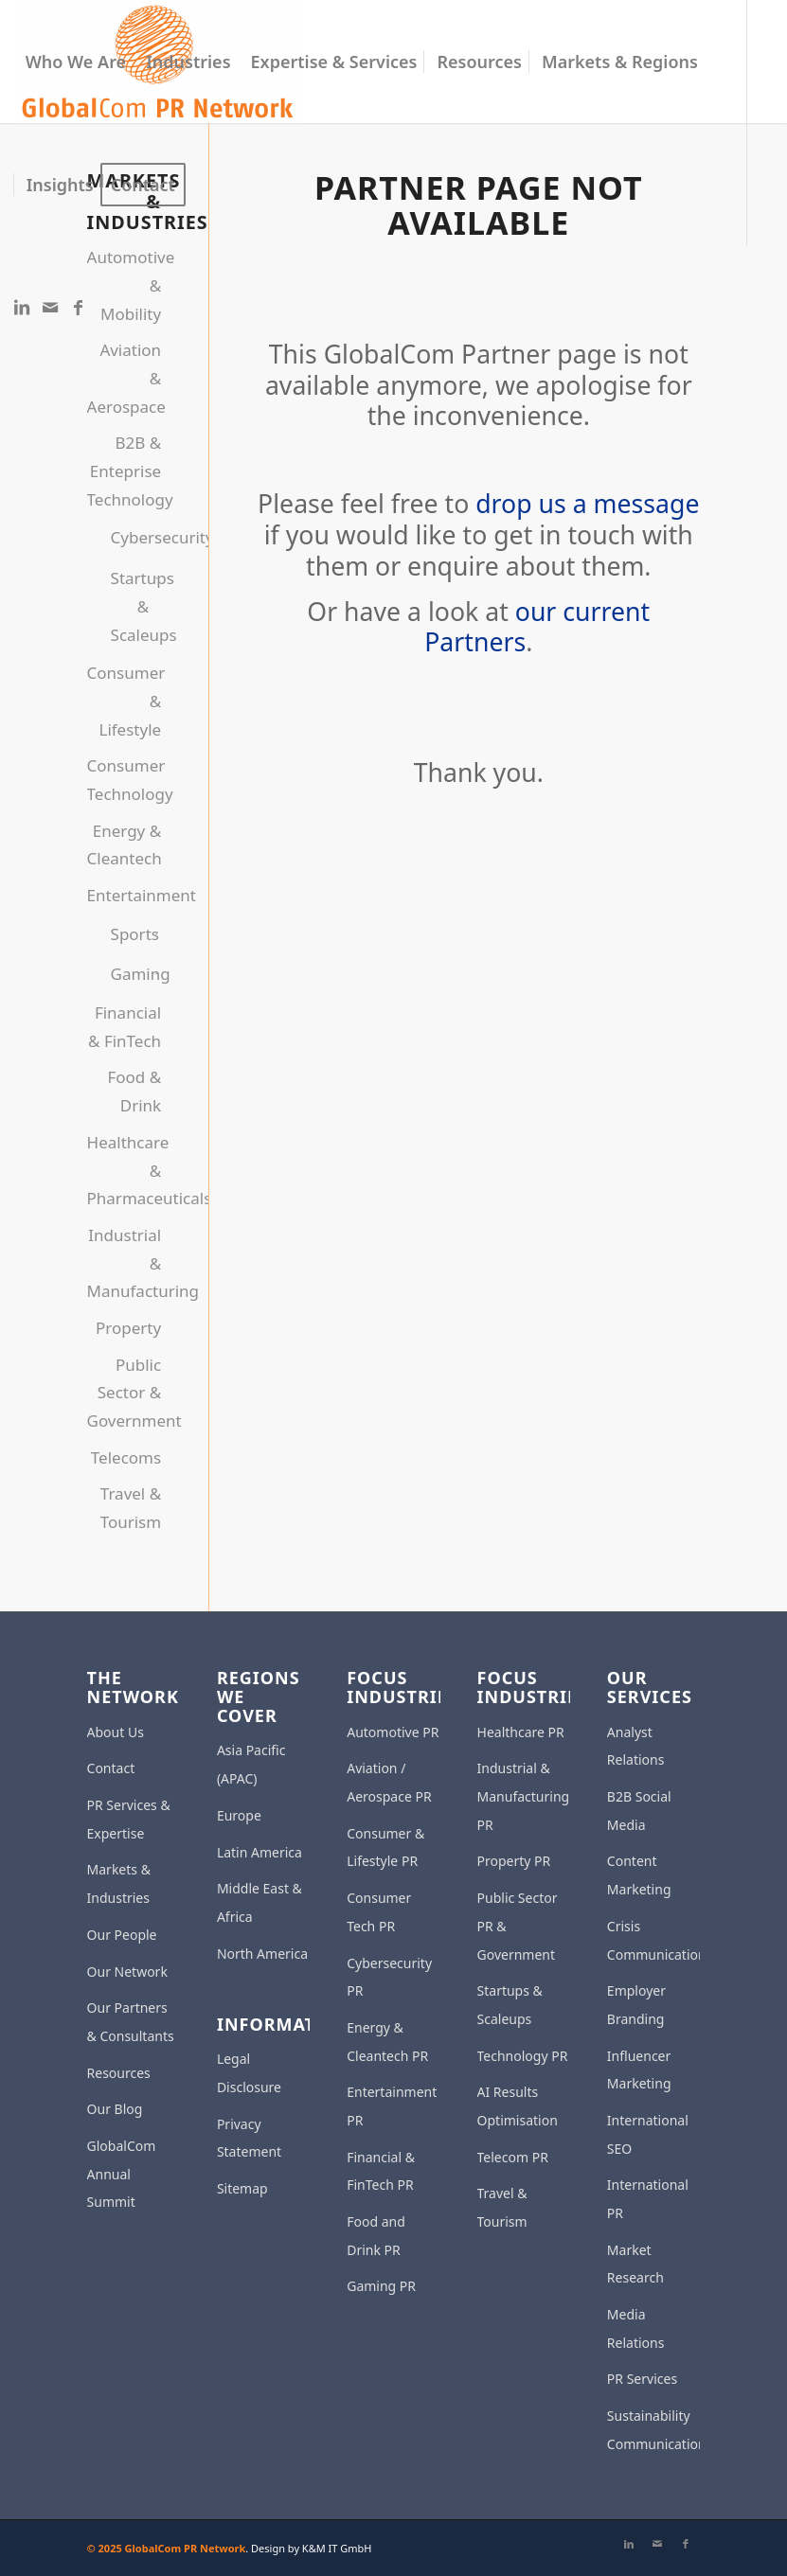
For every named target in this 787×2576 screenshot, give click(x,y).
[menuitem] (76, 61)
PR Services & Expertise (128, 1819)
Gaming (130, 974)
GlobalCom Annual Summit (121, 2174)
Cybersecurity (130, 537)
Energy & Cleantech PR (387, 2041)
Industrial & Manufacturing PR (523, 1796)
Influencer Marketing (639, 2070)
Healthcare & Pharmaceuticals (124, 1170)
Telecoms (126, 1457)
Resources (119, 2073)
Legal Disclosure (249, 2073)
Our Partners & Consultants (130, 2022)
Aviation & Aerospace (124, 378)
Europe (239, 1815)
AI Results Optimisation (517, 2106)
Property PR (514, 1861)
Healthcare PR (520, 1732)
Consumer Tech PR (379, 1912)
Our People (122, 1935)
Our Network (127, 1972)
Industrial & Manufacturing (124, 1263)
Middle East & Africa (259, 1902)
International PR (648, 2199)
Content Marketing (639, 1875)
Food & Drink (134, 1091)
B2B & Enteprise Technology (124, 470)
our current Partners (537, 627)
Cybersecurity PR (389, 1977)
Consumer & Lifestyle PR (385, 1847)
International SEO (648, 2134)
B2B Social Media (639, 1810)
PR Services (642, 2379)
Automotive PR (392, 1732)
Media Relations (636, 2328)
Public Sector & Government (124, 1392)
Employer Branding (636, 2004)
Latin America (259, 1852)
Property (128, 1328)
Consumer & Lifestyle (124, 700)
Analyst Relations (636, 1746)
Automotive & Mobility (124, 285)
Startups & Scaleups (130, 606)
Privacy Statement (249, 2138)
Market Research (635, 2264)
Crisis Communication (653, 1940)
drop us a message (587, 504)
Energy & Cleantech (124, 845)
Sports (130, 934)
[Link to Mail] (50, 307)
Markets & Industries (119, 1883)
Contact (111, 1768)
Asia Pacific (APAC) (251, 1764)
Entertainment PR (392, 2106)
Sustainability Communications (653, 2430)
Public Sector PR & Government (517, 1926)
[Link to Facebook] (78, 307)
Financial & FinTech (124, 1027)
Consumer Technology (124, 780)
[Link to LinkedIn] (22, 307)
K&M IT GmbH (337, 2548)
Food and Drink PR (376, 2235)
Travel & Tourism (131, 1508)
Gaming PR (381, 2286)
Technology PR (522, 2056)
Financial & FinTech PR (381, 2171)
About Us (115, 1732)
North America (262, 1954)
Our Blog (115, 2109)
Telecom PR (512, 2157)
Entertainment (124, 895)
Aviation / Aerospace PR (389, 1782)
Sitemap (242, 2188)
